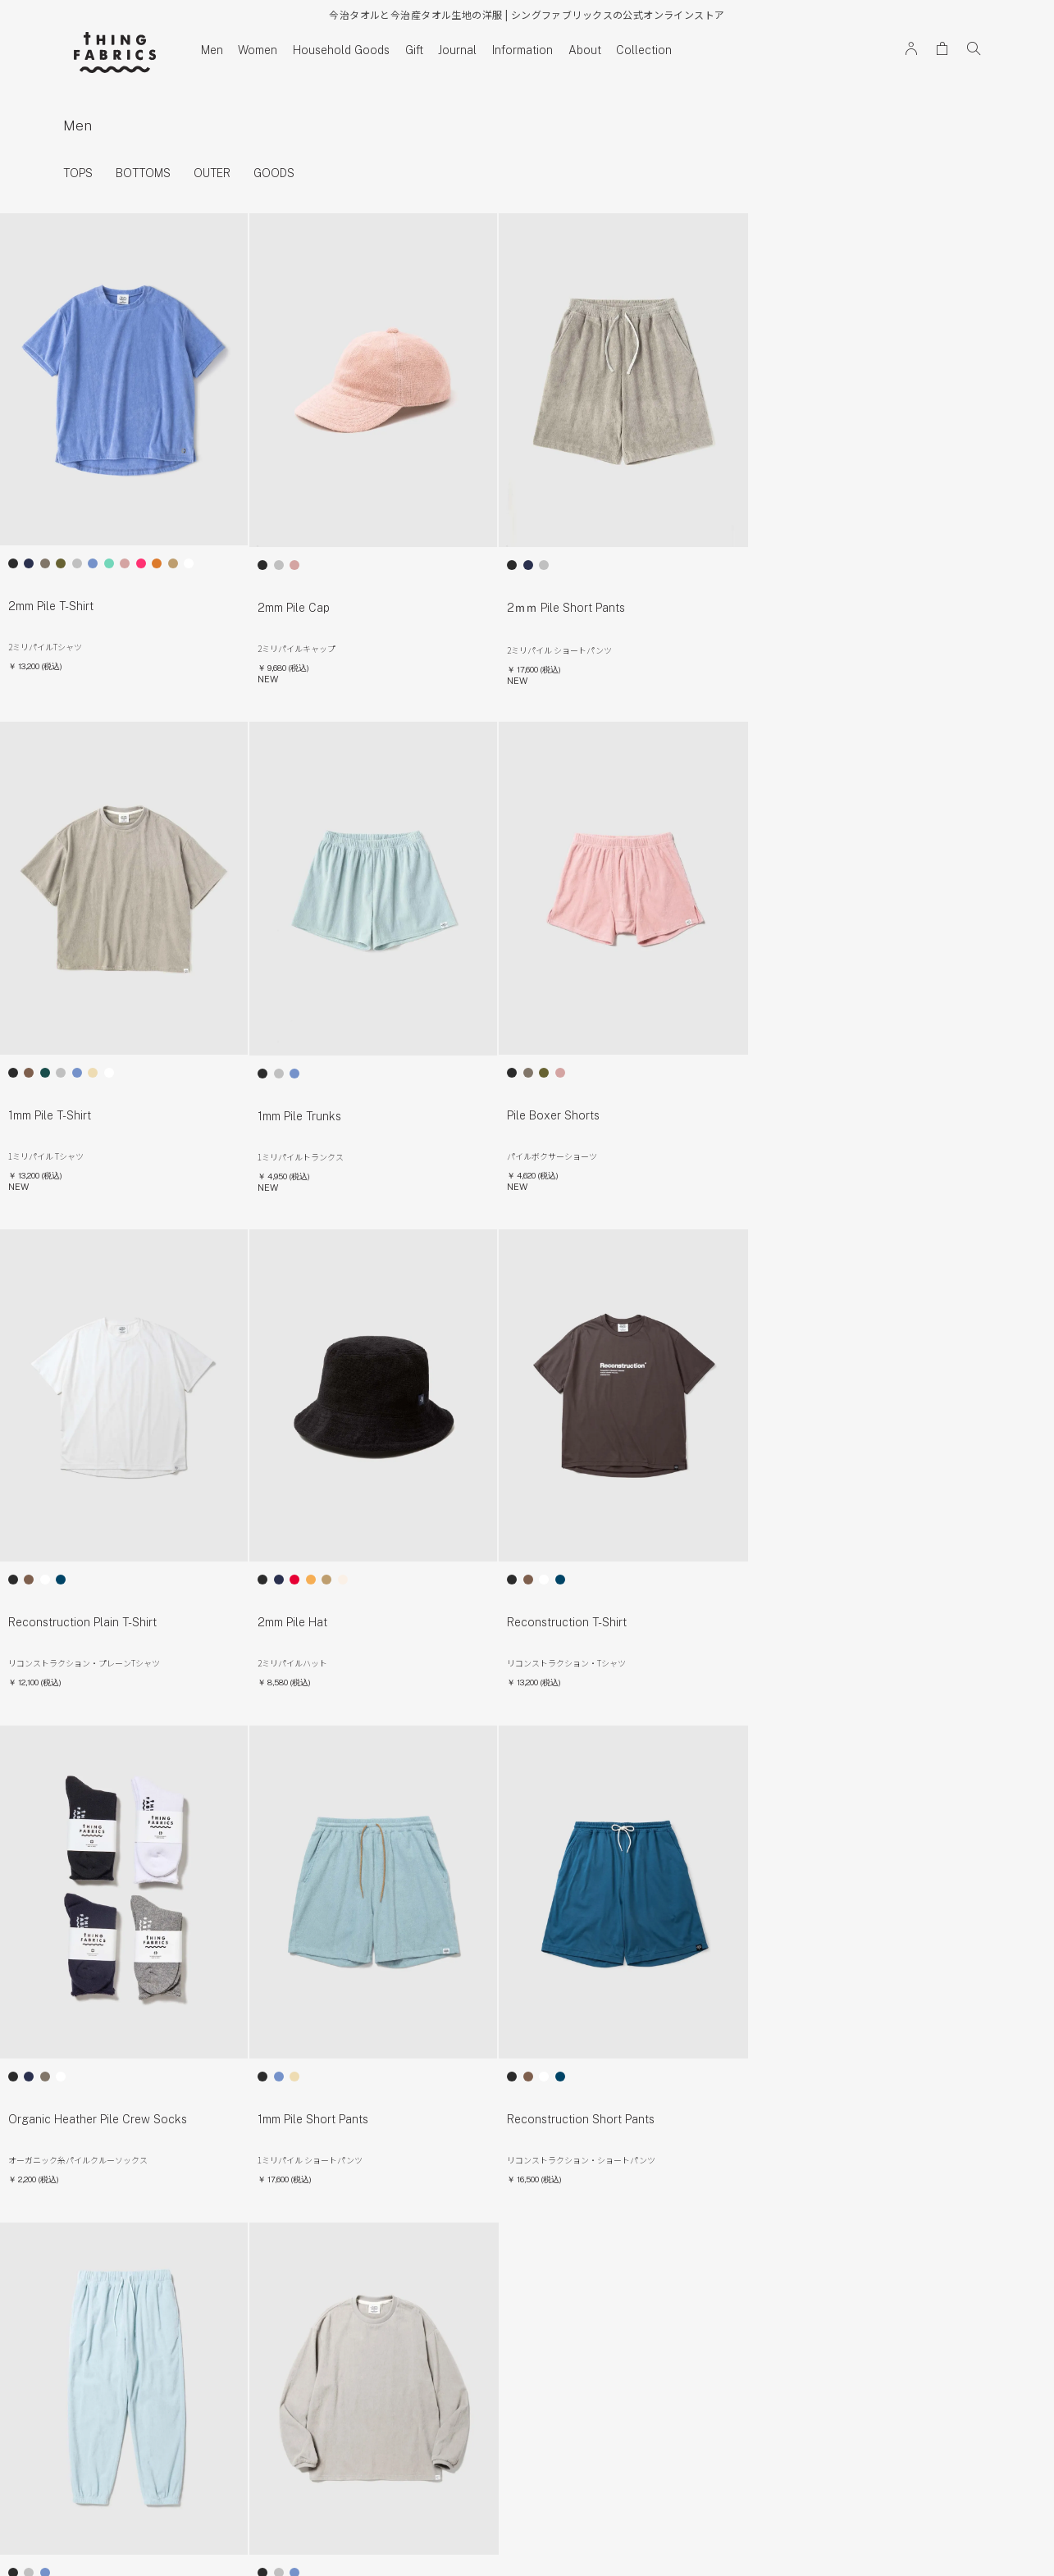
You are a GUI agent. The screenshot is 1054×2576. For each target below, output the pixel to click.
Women (258, 50)
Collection (644, 50)
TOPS (78, 173)
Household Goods (341, 50)
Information (522, 50)
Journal (457, 50)
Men (212, 50)
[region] (527, 174)
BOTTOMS (143, 173)
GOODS (273, 173)
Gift (414, 50)
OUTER (212, 173)
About (584, 50)
